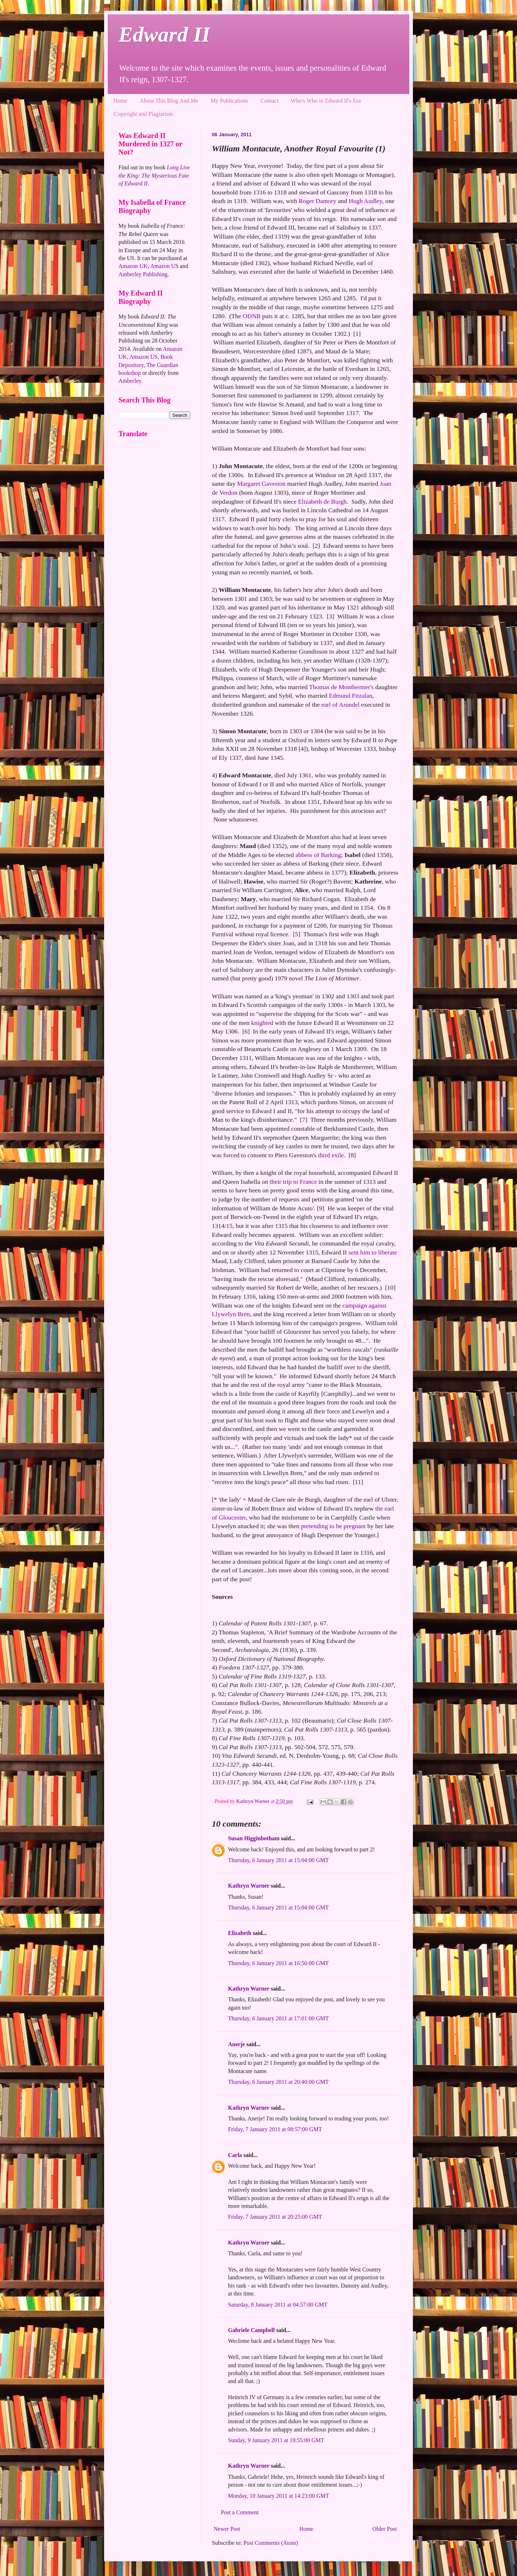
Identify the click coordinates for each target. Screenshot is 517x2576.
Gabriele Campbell (251, 2330)
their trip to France (293, 1181)
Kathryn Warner (248, 1886)
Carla (235, 2155)
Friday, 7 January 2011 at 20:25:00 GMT (275, 2217)
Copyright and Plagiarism (143, 114)
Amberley (129, 381)
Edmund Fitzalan (350, 695)
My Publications (229, 101)
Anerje (236, 2044)
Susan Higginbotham (254, 1838)
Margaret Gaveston (261, 483)
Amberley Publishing (142, 274)
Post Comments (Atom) (270, 2543)
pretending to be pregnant (333, 1526)
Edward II (164, 34)
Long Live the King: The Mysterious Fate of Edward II (154, 175)
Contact (270, 101)
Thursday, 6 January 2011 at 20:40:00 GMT (278, 2082)
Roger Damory (317, 200)
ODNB (252, 316)
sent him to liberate (373, 1252)
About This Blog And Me (169, 101)
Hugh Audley (365, 200)
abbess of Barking (318, 854)
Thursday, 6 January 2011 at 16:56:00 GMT (278, 1963)
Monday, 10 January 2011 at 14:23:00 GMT (278, 2496)
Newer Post (227, 2529)
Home (120, 101)
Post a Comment (240, 2512)
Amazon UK (133, 266)
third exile (331, 1155)
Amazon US (164, 266)
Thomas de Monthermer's (341, 687)
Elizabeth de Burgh (322, 501)
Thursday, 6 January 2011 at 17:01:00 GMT (278, 2018)
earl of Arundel (340, 704)
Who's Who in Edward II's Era (326, 101)
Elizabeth (239, 1933)
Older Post (384, 2529)
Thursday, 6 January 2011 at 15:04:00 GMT (278, 1860)
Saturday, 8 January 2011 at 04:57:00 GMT (277, 2305)
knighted (262, 1022)
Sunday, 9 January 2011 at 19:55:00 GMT (276, 2440)
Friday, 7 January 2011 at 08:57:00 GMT (275, 2129)
